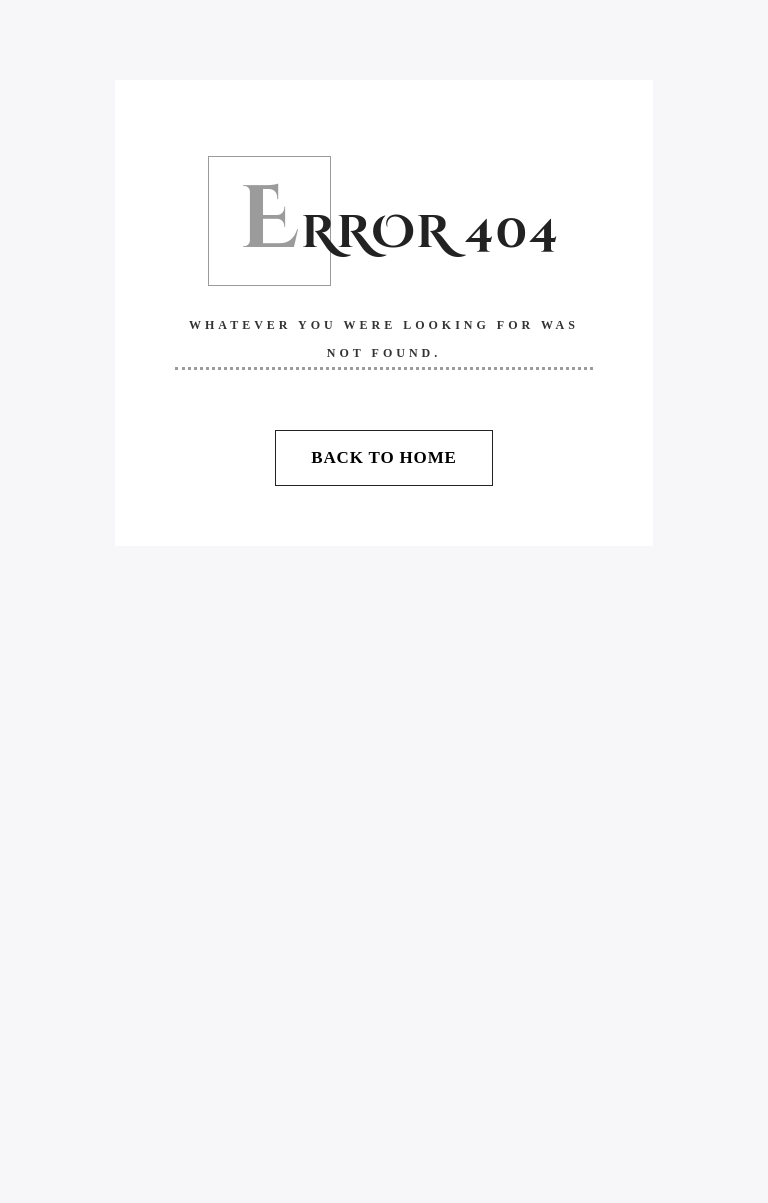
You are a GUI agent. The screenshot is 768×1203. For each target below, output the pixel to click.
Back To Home (384, 457)
